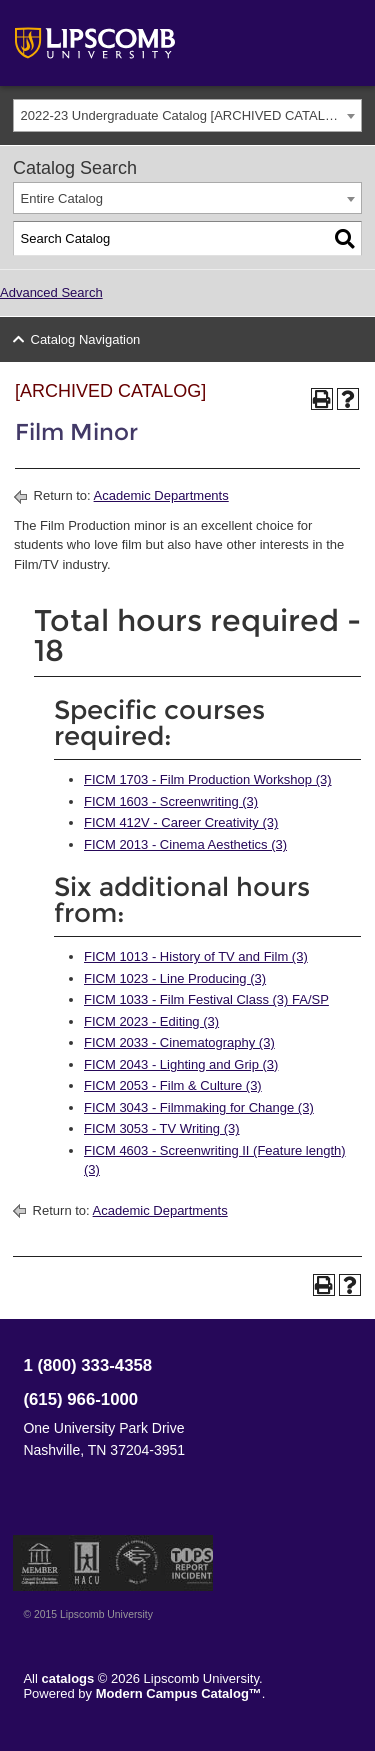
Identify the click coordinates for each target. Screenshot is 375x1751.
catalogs (68, 1678)
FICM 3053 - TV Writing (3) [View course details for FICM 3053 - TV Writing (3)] (162, 1128)
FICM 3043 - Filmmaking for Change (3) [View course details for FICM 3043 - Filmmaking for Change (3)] (199, 1107)
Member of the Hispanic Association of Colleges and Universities (87, 1563)
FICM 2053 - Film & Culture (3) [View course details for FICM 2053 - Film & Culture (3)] (173, 1085)
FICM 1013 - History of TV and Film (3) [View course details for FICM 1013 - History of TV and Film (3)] (196, 956)
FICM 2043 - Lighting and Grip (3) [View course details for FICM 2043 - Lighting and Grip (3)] (181, 1064)
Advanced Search (51, 292)
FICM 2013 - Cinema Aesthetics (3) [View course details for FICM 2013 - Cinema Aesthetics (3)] (185, 844)
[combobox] (187, 115)
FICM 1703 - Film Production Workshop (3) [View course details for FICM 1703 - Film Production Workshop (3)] (208, 779)
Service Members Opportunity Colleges (137, 1563)
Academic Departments (161, 495)
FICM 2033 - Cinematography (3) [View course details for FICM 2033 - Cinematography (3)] (179, 1042)
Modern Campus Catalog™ (179, 1693)
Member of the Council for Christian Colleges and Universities (40, 1563)
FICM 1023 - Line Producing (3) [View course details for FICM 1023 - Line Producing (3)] (175, 978)
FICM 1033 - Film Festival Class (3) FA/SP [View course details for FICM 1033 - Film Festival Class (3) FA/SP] (206, 999)
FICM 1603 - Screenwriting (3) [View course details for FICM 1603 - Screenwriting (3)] (171, 801)
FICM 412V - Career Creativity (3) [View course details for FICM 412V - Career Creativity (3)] (181, 822)
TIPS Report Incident (190, 1563)
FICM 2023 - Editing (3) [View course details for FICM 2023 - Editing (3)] (151, 1021)
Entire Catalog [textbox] (62, 198)
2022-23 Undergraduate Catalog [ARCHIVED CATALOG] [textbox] (185, 115)
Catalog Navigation (86, 339)
